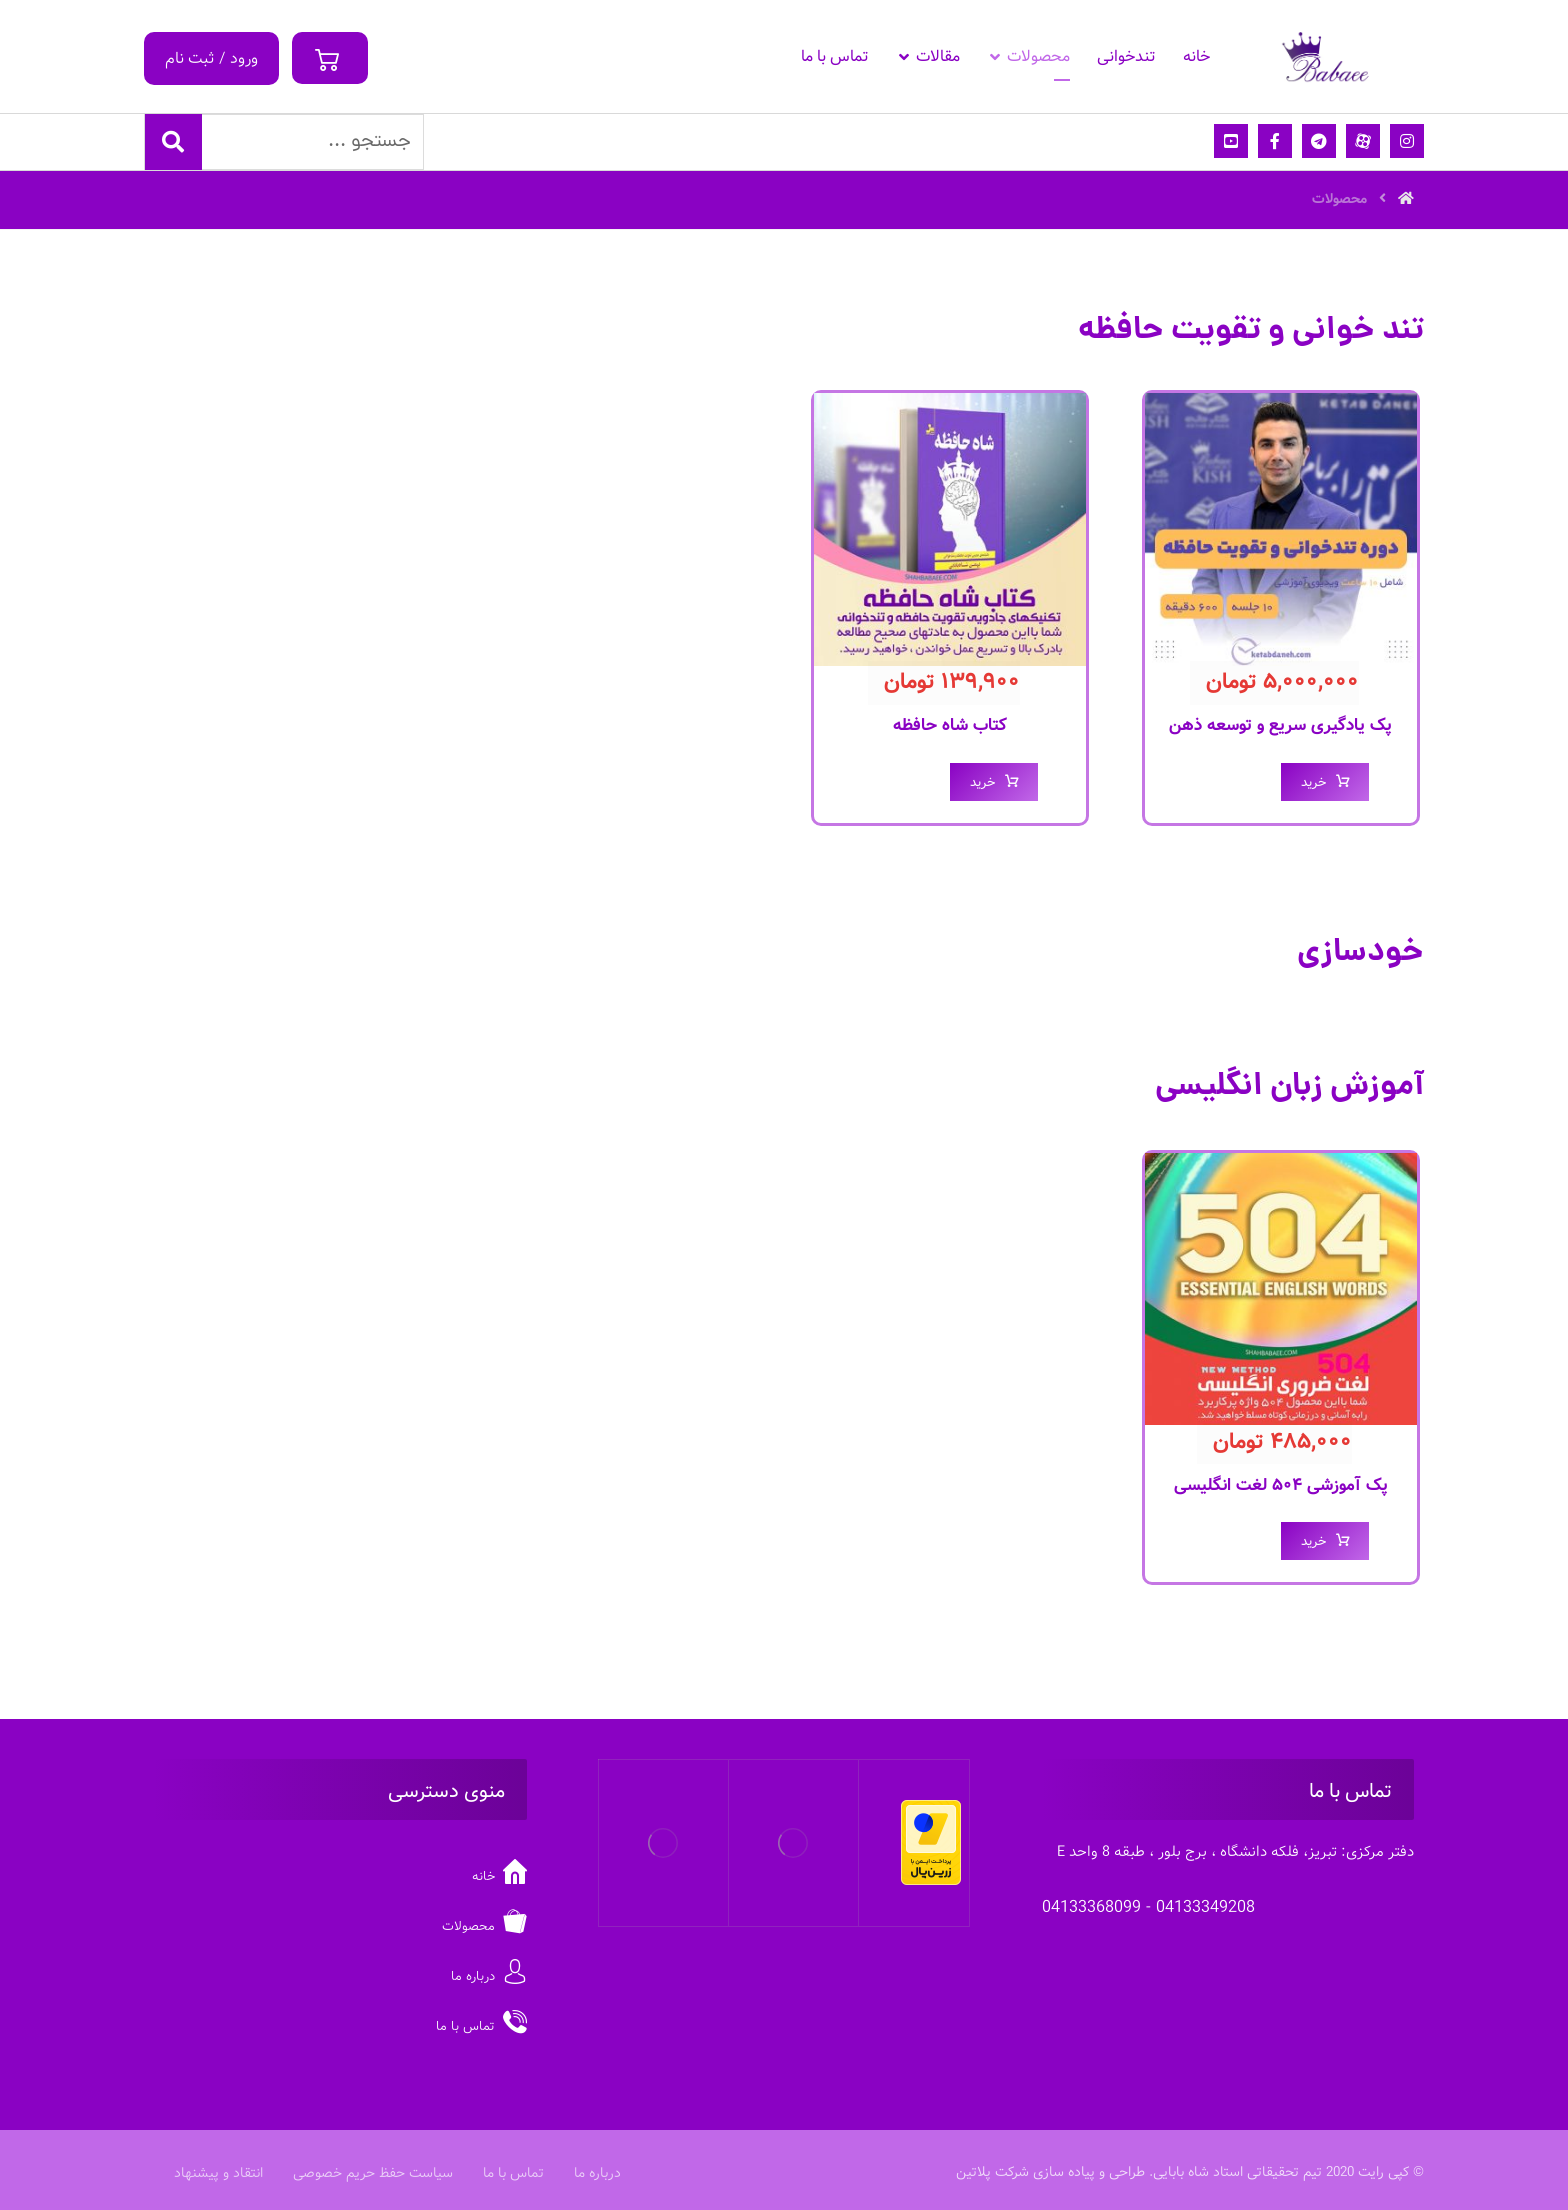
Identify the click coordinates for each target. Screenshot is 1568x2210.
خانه (499, 1876)
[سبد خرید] (330, 51)
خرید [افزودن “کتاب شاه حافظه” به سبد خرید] (982, 782)
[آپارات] (1363, 141)
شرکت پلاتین (992, 2172)
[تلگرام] (1319, 141)
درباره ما (489, 1976)
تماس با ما (481, 2026)
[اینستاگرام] (1407, 141)
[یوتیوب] (1231, 141)
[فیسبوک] (1275, 141)
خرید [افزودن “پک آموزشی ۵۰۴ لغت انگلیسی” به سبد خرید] (1313, 1541)
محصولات (484, 1926)
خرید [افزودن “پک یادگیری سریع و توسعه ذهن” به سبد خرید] (1313, 782)
